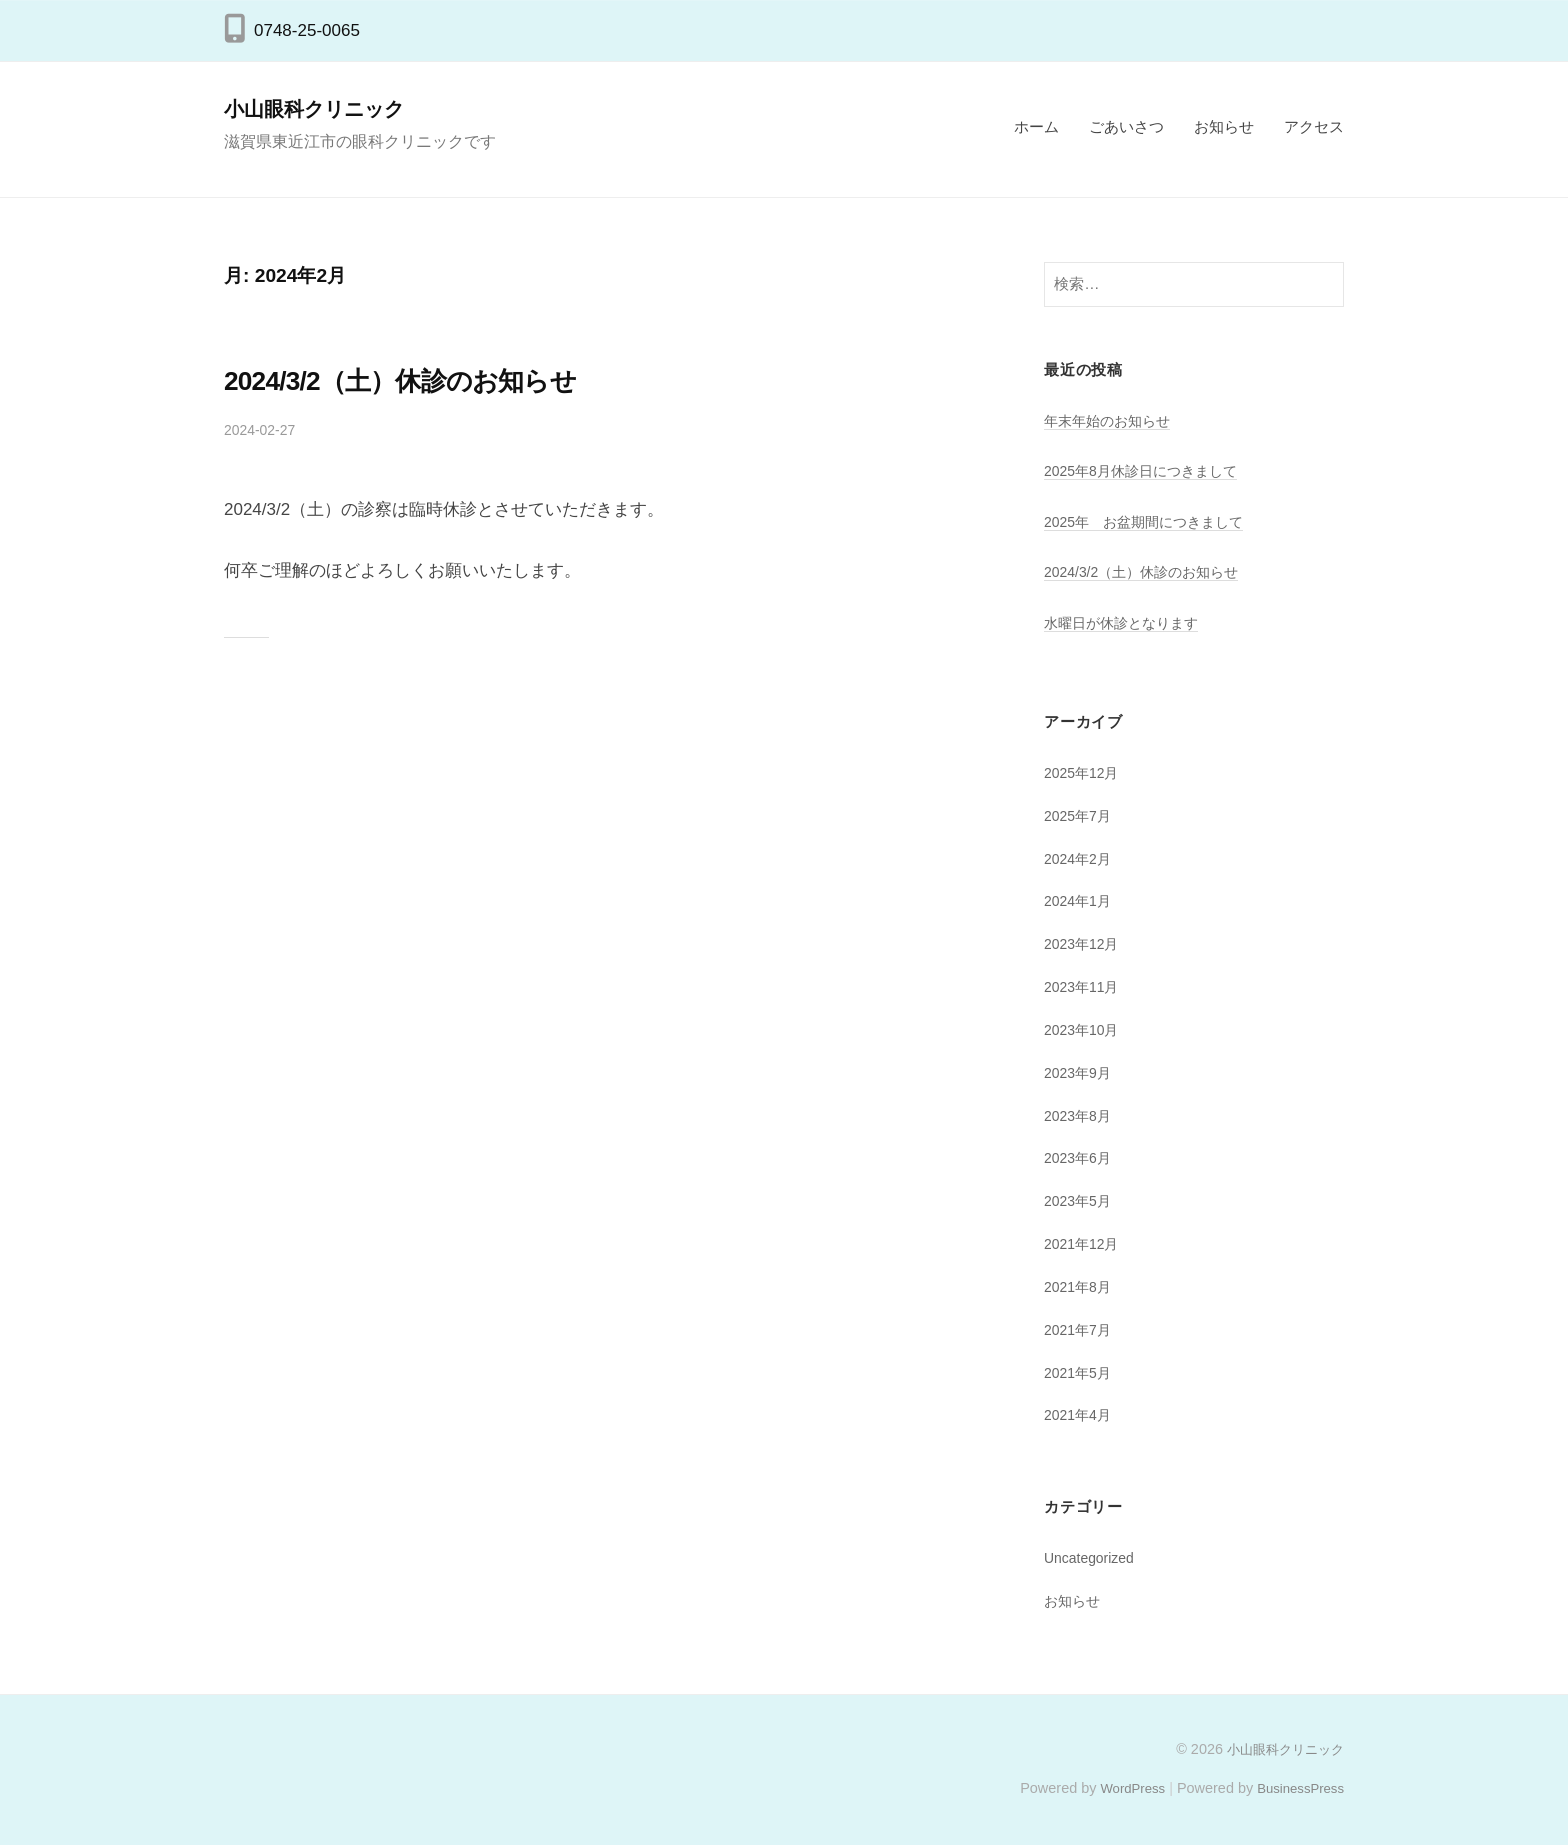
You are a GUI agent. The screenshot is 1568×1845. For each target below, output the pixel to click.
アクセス (1314, 126)
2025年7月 (1080, 815)
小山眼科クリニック (325, 108)
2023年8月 (1080, 1115)
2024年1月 (1080, 900)
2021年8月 (1080, 1286)
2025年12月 (1084, 772)
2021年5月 (1080, 1372)
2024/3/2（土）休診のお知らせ (439, 379)
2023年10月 (1084, 1029)
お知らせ (1224, 126)
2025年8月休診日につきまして (1148, 470)
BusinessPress (1297, 1788)
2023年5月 (1080, 1200)
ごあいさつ (1126, 126)
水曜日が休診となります (1126, 622)
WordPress (1120, 1788)
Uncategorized (1093, 1557)
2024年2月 (1080, 858)
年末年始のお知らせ (1111, 420)
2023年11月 (1084, 986)
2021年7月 (1080, 1329)
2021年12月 (1084, 1243)
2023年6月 (1080, 1157)
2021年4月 (1080, 1414)
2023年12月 (1084, 943)
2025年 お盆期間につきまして (1151, 521)
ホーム (1036, 126)
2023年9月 (1080, 1072)
